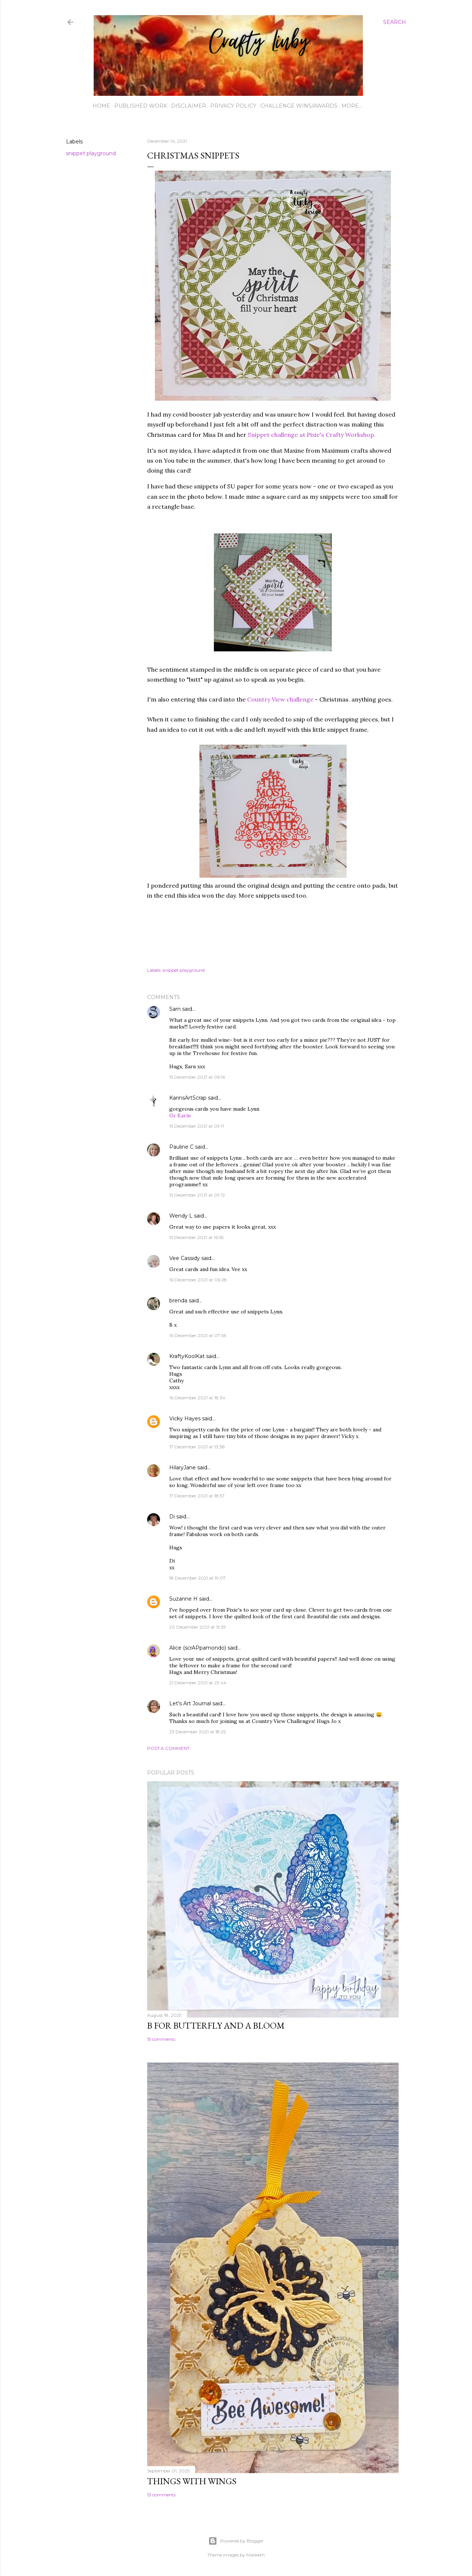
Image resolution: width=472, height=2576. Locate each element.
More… (351, 105)
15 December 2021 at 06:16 (197, 1077)
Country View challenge (280, 699)
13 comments (161, 2494)
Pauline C (181, 1146)
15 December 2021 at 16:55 (196, 1237)
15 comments (161, 2039)
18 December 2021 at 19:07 (197, 1578)
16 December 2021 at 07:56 (197, 1335)
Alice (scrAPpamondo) (197, 1647)
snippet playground (91, 153)
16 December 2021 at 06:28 (198, 1279)
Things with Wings (191, 2481)
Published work (140, 105)
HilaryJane (182, 1467)
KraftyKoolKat (187, 1356)
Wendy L (180, 1215)
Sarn (175, 1009)
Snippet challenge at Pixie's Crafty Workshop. (311, 434)
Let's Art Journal (190, 1703)
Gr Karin (180, 1115)
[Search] (394, 22)
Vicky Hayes (185, 1418)
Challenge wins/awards (298, 105)
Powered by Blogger (236, 2541)
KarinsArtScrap (187, 1097)
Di (172, 1516)
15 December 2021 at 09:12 (197, 1195)
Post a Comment (168, 1748)
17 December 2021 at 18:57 (197, 1495)
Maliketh (255, 2555)
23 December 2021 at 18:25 (197, 1731)
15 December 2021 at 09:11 (196, 1126)
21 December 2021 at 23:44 (197, 1682)
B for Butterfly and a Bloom (216, 2025)
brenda (178, 1300)
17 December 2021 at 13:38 (197, 1446)
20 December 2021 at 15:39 (197, 1627)
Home (101, 105)
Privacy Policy (233, 105)
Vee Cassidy (184, 1258)
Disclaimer (188, 105)
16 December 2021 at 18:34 (197, 1397)
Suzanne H (183, 1598)
